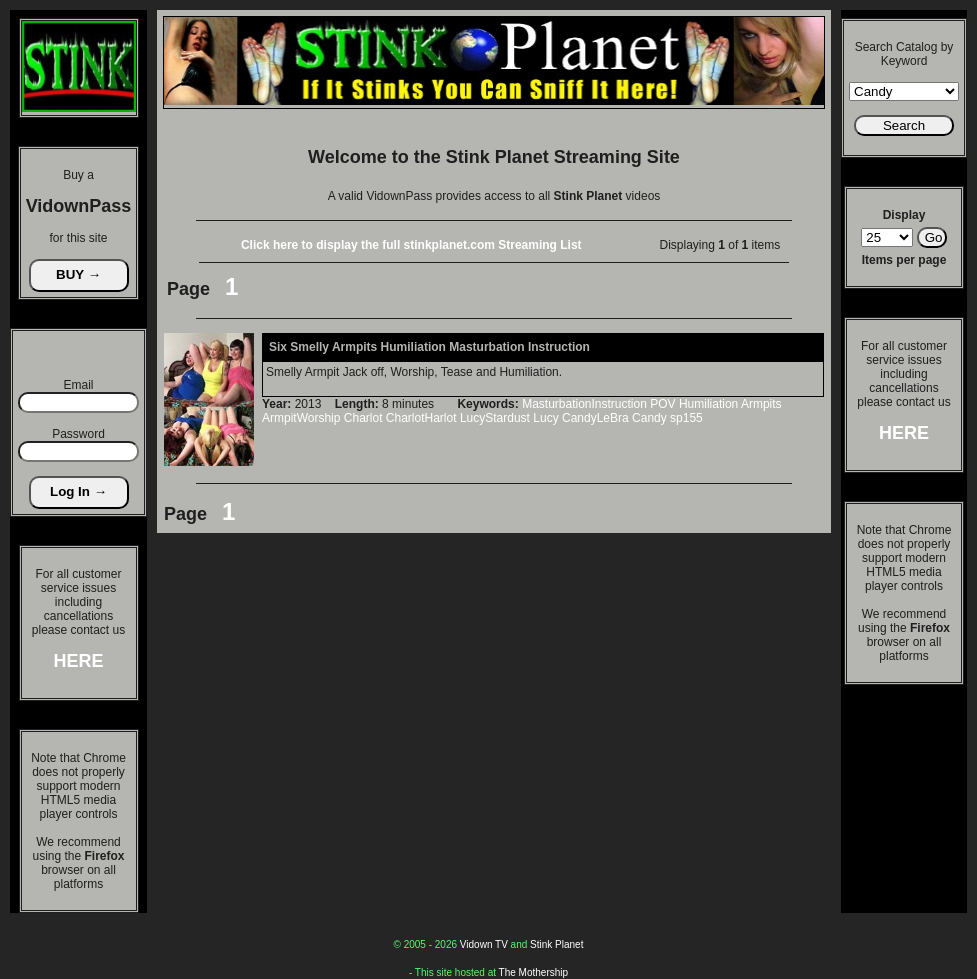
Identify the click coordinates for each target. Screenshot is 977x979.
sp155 (686, 418)
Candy (649, 418)
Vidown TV (484, 944)
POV (662, 404)
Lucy (545, 418)
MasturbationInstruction (584, 404)
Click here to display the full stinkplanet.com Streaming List (411, 245)
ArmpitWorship (301, 418)
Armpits (761, 404)
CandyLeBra (595, 418)
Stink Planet (556, 944)
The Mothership (533, 972)
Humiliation (708, 404)
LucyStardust (495, 418)
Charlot (363, 418)
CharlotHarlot (421, 418)
